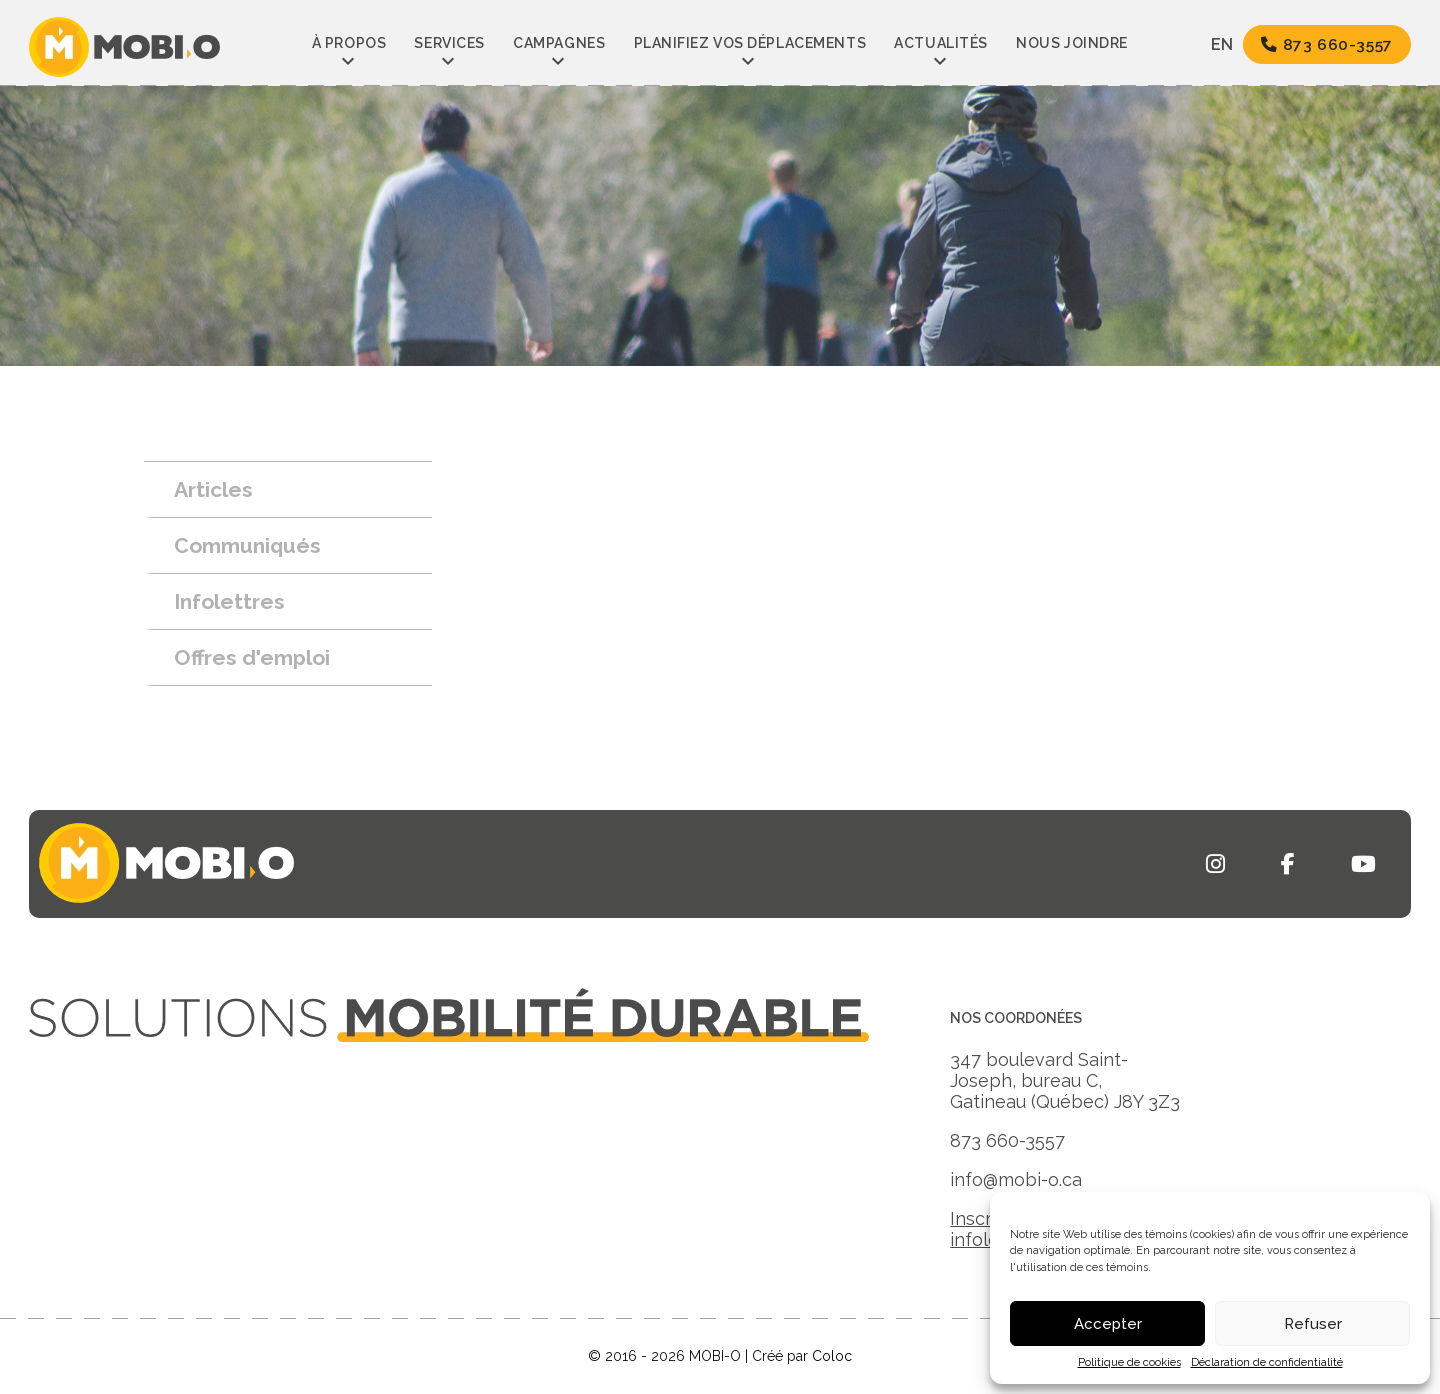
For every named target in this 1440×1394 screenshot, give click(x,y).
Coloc (832, 1356)
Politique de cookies (1129, 1362)
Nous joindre (1072, 43)
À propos (349, 43)
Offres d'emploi (252, 657)
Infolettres (229, 601)
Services (449, 43)
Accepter (1108, 1324)
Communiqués (247, 545)
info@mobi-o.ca (1016, 1179)
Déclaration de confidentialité (1267, 1362)
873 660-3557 (1326, 44)
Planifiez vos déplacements (750, 43)
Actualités (941, 43)
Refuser (1313, 1324)
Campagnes (559, 43)
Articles (213, 489)
